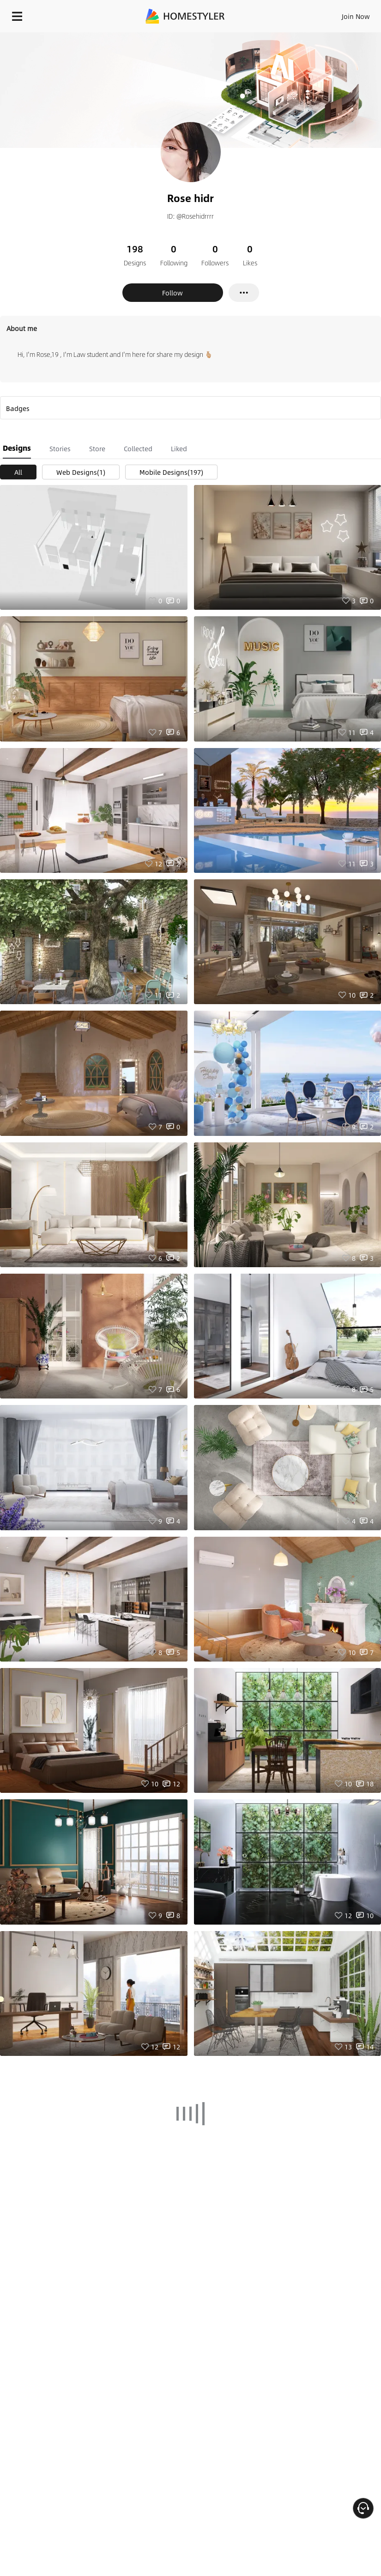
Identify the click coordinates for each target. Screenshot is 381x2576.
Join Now (356, 16)
